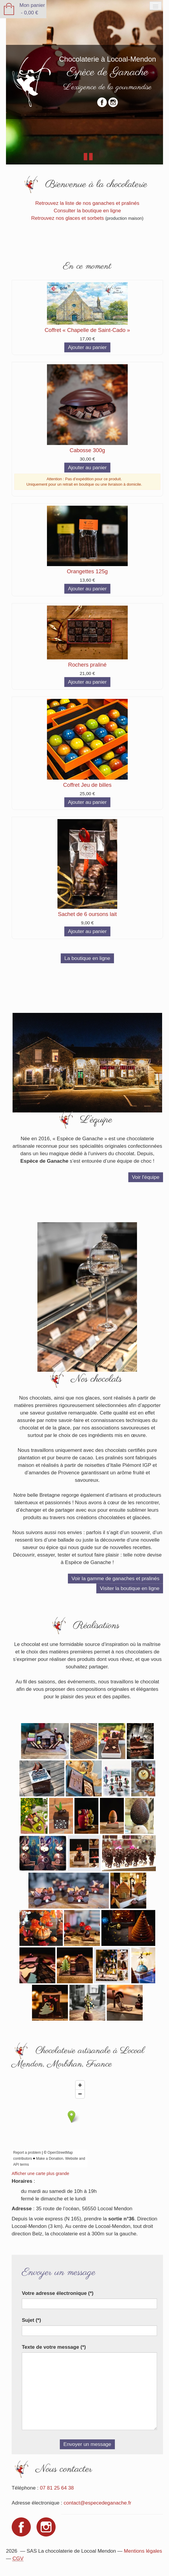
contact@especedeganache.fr (98, 2506)
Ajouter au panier (87, 348)
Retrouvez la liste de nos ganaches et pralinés (88, 203)
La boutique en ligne (87, 958)
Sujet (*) (31, 2323)
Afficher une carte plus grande (40, 2176)
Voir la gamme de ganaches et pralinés (115, 1580)
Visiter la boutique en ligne (129, 1590)
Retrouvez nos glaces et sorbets (67, 218)
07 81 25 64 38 (57, 2491)
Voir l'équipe (145, 1178)
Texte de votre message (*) (54, 2350)
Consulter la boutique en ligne (87, 211)
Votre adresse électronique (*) (58, 2296)
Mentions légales (143, 2554)
